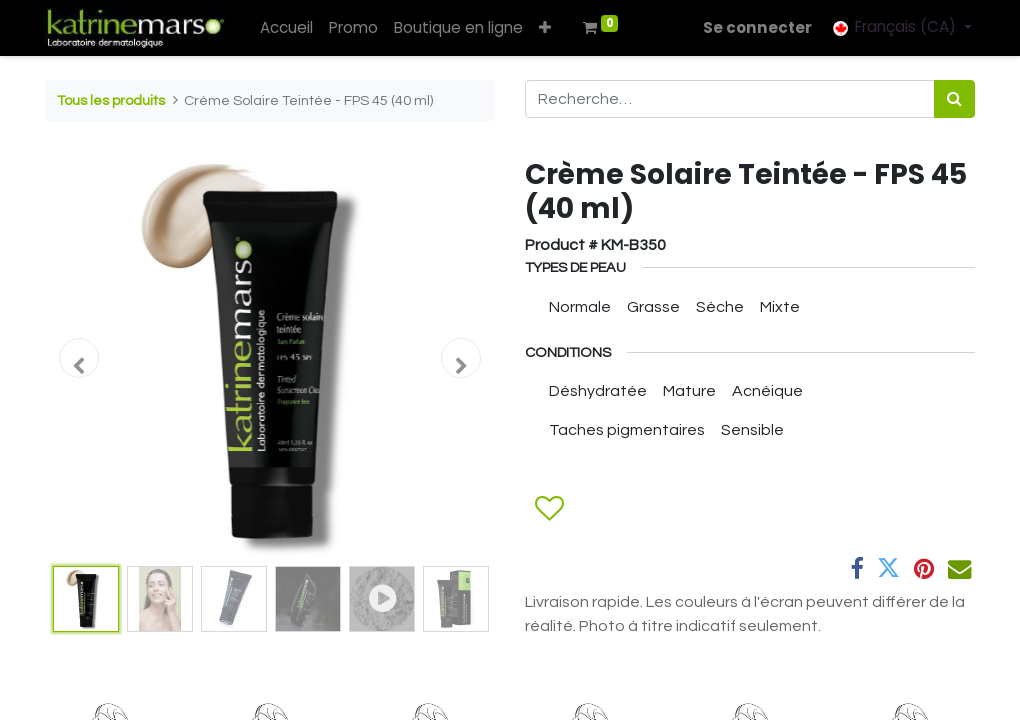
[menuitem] (289, 28)
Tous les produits (111, 100)
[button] (548, 28)
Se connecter (755, 27)
